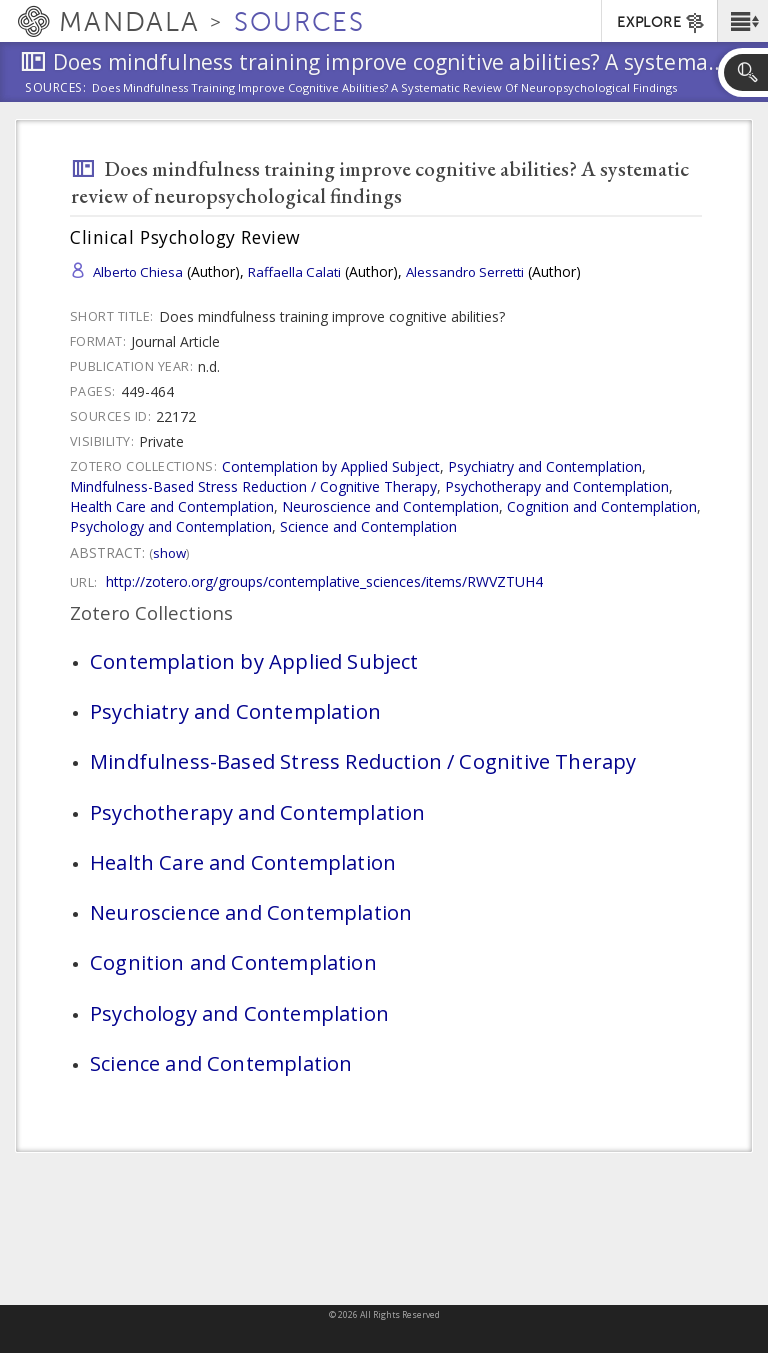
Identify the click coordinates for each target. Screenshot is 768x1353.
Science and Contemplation (368, 526)
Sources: (56, 89)
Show (169, 553)
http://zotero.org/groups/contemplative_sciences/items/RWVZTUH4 (324, 581)
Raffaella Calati (294, 272)
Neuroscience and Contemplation (390, 506)
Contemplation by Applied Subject (331, 466)
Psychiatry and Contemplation (545, 466)
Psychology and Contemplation (171, 526)
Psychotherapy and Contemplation (557, 486)
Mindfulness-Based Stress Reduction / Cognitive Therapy (253, 486)
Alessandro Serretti (465, 272)
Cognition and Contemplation (602, 506)
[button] (742, 21)
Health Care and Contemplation (172, 506)
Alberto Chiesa (138, 272)
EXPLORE (661, 23)
